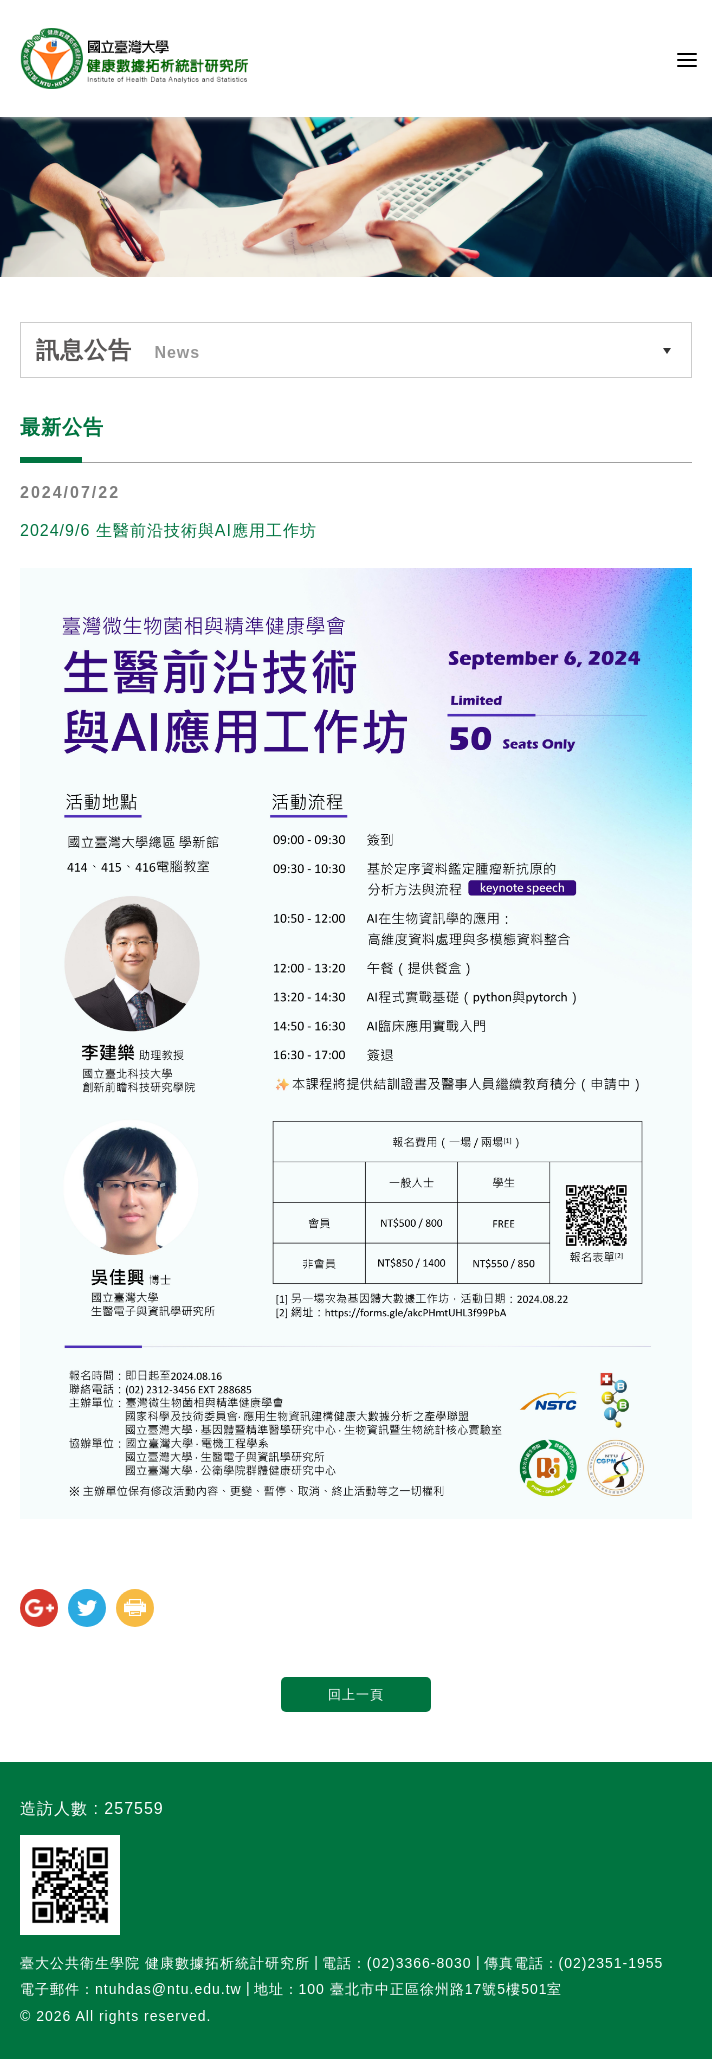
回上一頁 (356, 1694)
